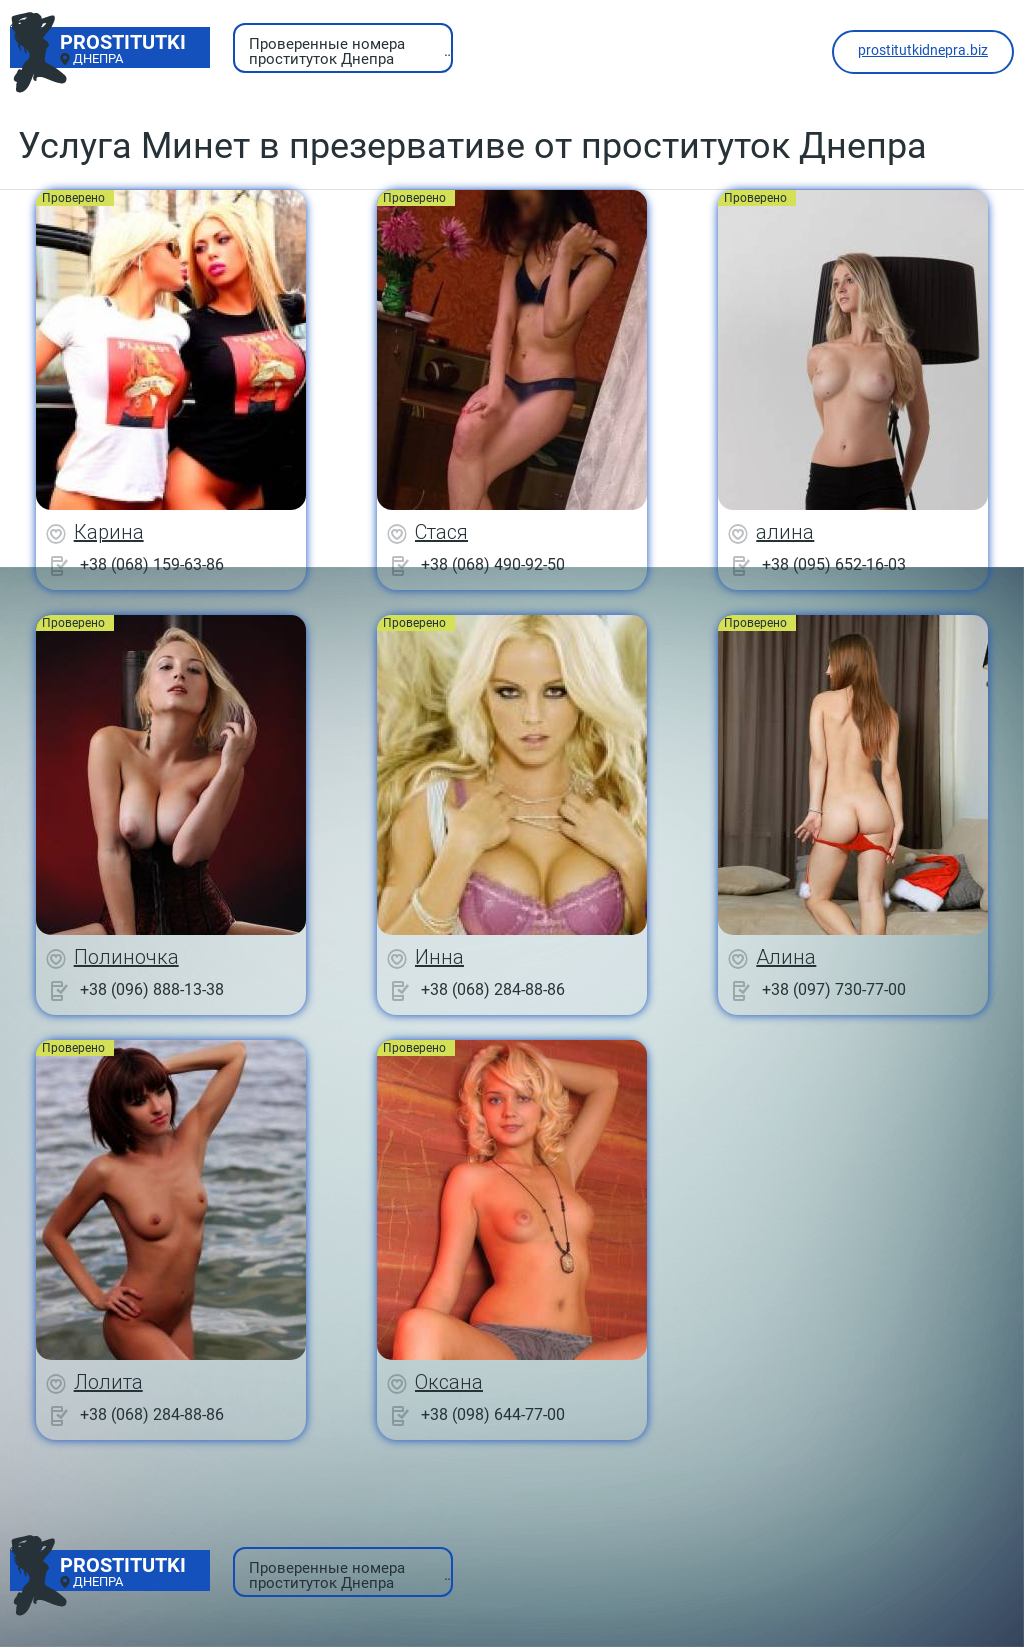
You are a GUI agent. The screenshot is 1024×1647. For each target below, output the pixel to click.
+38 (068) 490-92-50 (493, 564)
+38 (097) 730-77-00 (834, 989)
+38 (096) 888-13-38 (152, 989)
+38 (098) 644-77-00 (493, 1414)
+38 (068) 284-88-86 (493, 989)
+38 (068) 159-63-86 (152, 564)
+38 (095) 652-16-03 (834, 564)
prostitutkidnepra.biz (923, 50)
